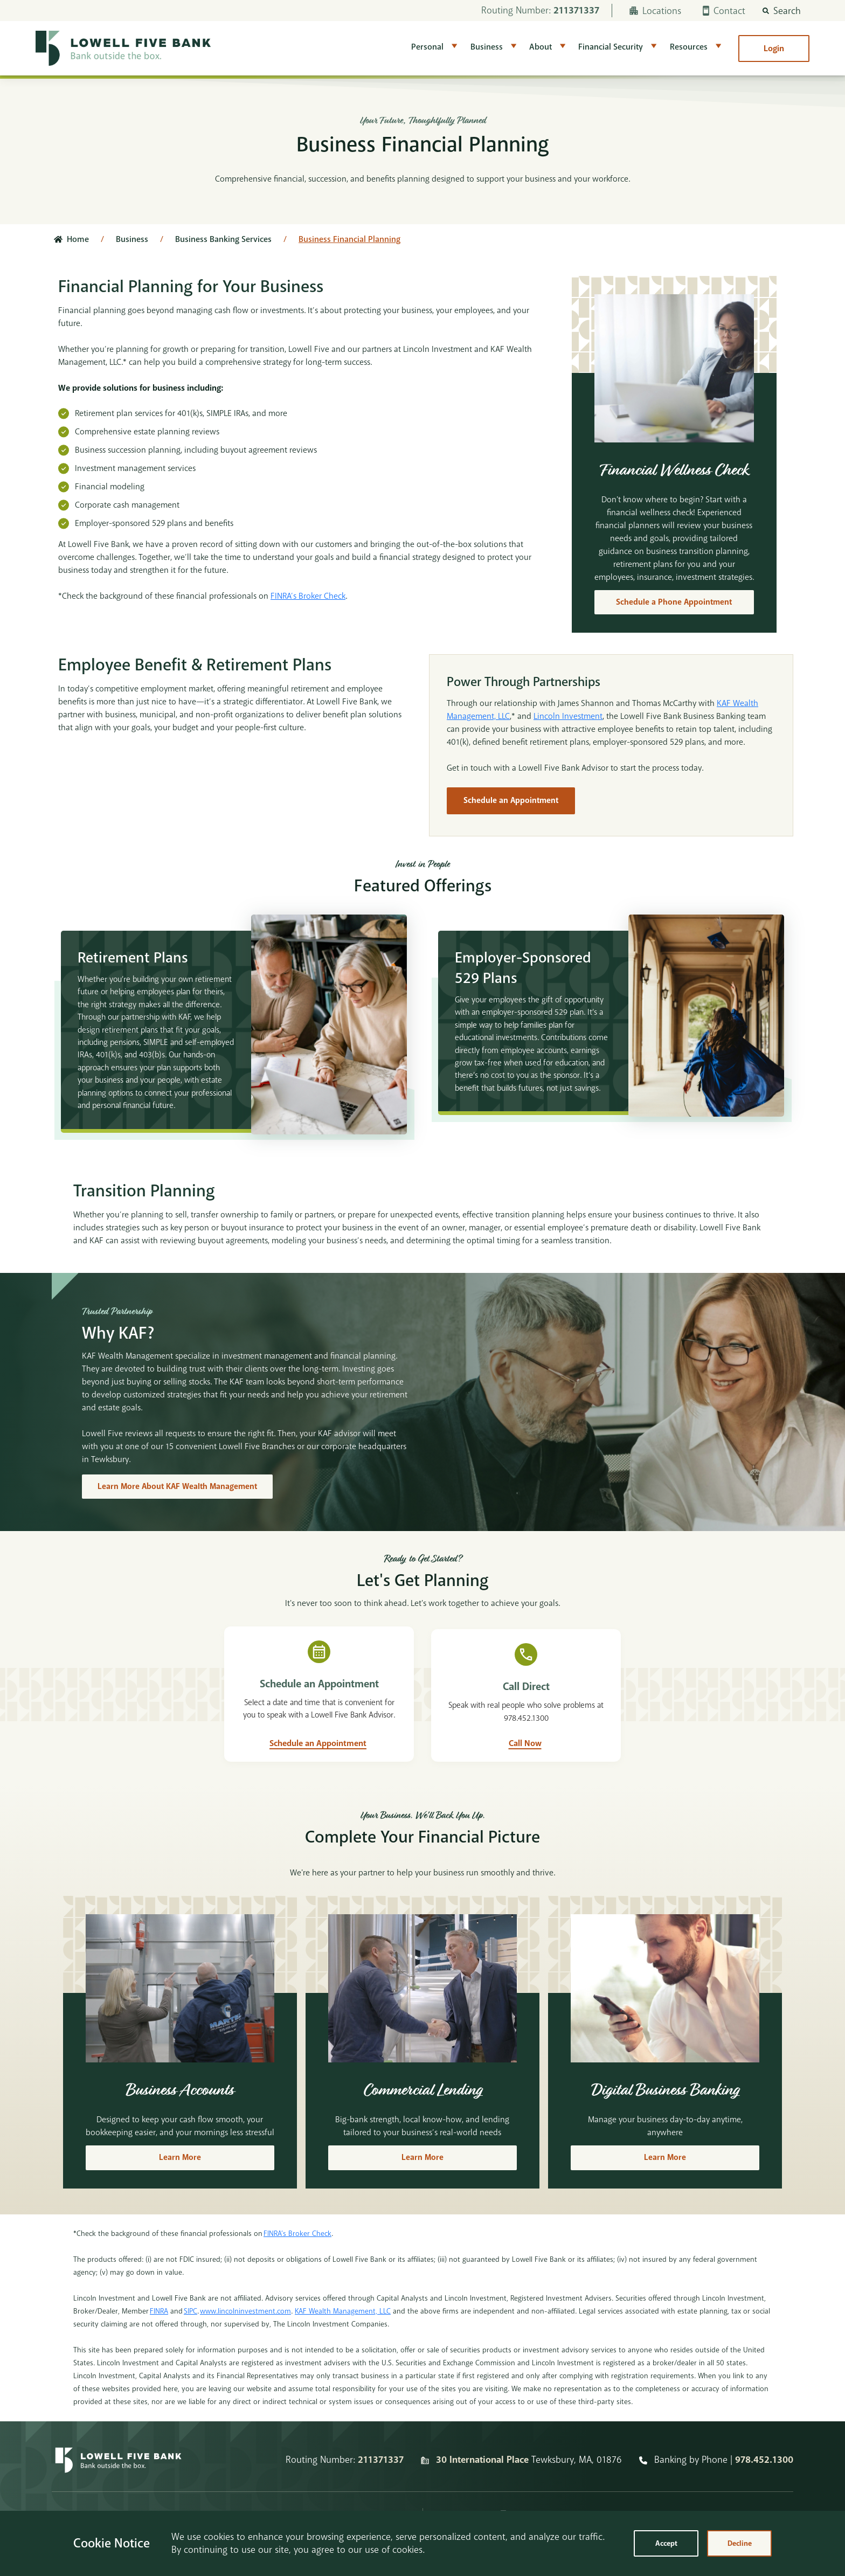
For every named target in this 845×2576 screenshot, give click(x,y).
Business (486, 46)
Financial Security (610, 46)
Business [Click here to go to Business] (132, 239)
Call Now (525, 1771)
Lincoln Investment (568, 716)
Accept (666, 2542)
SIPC (190, 2339)
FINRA (159, 2339)
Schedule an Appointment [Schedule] (511, 801)
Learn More (179, 2185)
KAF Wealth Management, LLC (343, 2339)
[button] (782, 10)
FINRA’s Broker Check (308, 596)
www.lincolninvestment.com (245, 2339)
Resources (689, 46)
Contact (724, 11)
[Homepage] (118, 2488)
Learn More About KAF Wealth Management (180, 1503)
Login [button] (774, 48)
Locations (655, 11)
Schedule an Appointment (317, 1771)
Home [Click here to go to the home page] (78, 239)
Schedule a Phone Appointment (674, 602)
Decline (740, 2542)
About (540, 46)
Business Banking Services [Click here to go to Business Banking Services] (223, 239)
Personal (427, 46)
